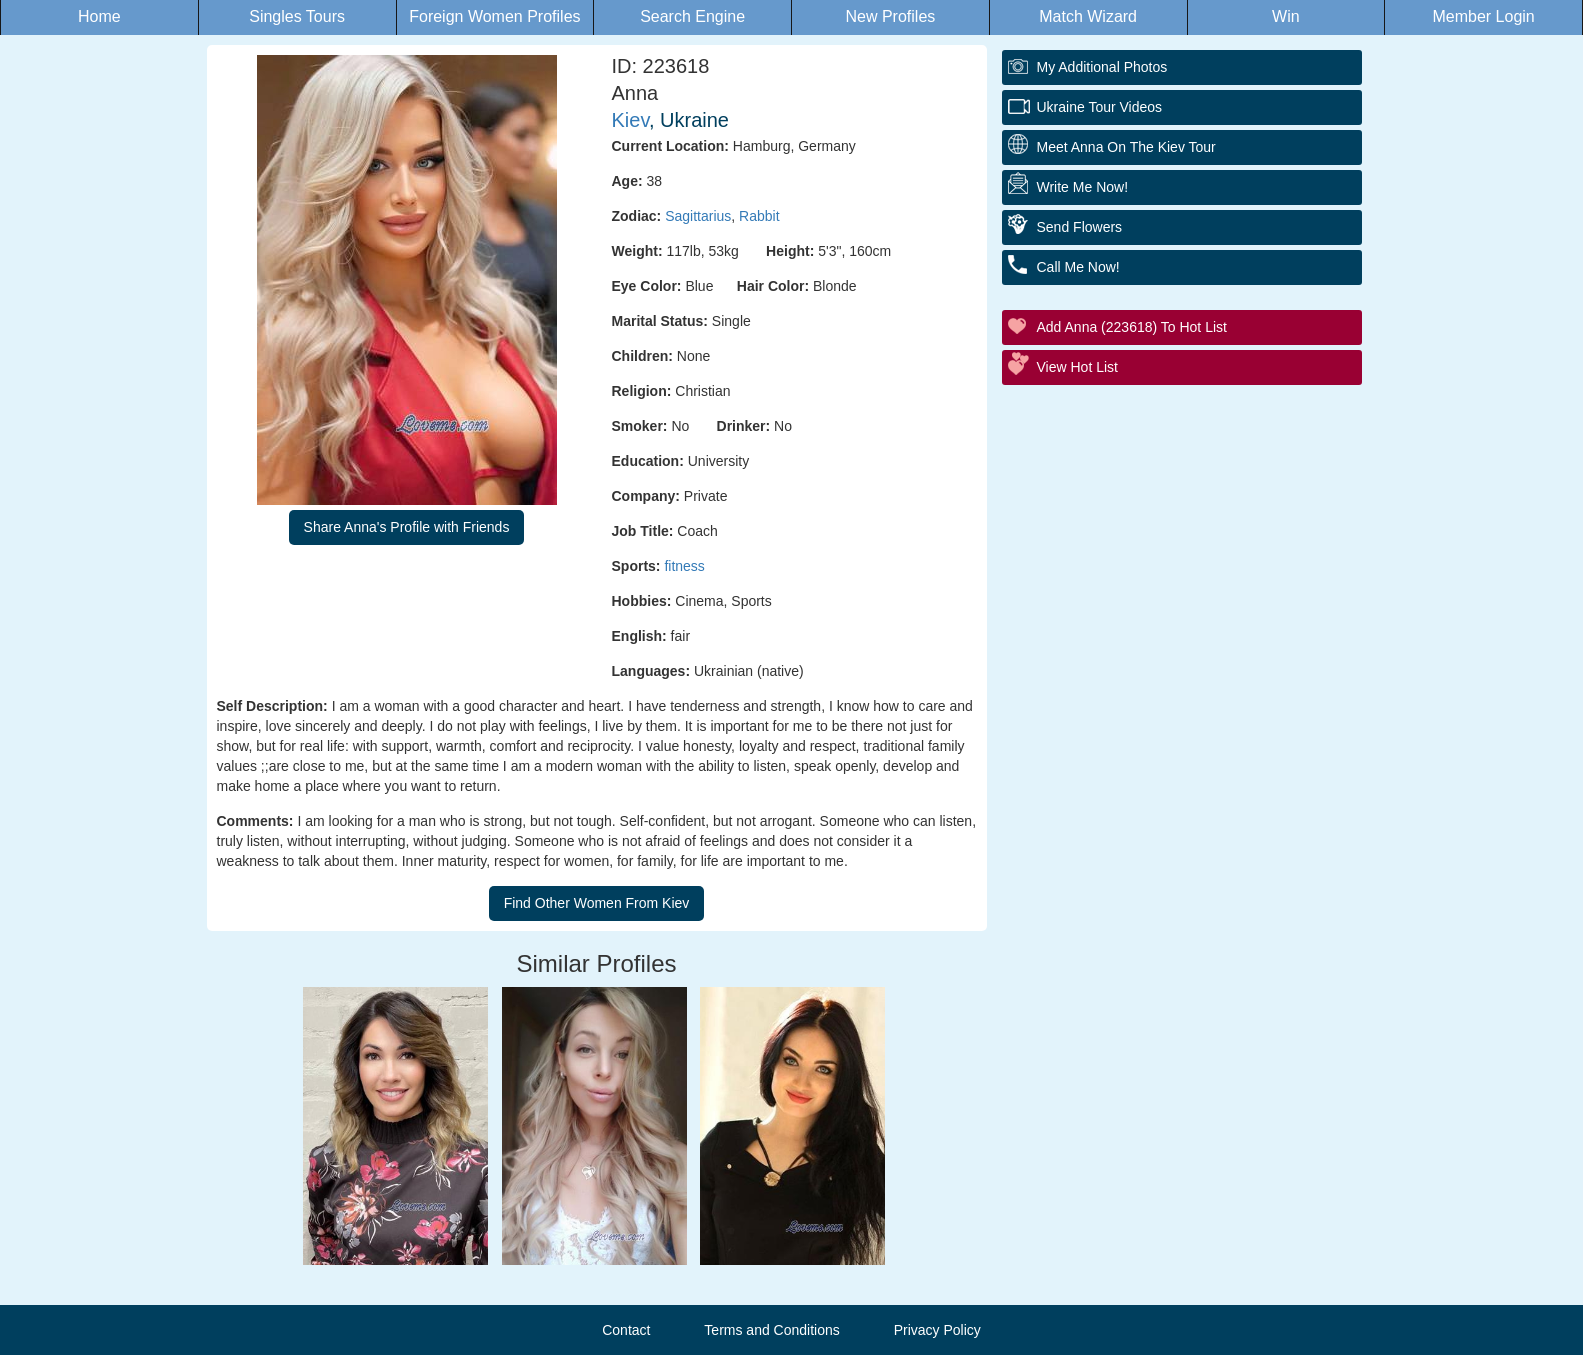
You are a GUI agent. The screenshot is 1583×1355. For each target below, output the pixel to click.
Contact (626, 1330)
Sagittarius (698, 216)
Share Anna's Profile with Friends (407, 527)
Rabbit (759, 216)
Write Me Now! (1083, 187)
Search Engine (692, 16)
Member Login (1483, 16)
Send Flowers (1080, 227)
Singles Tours (297, 16)
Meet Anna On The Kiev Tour (1126, 147)
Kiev (630, 120)
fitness (684, 566)
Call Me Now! (1078, 267)
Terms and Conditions (771, 1330)
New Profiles (890, 16)
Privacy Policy (937, 1330)
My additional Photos (1102, 67)
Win (1286, 16)
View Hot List (1077, 367)
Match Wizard (1088, 16)
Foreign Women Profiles (494, 16)
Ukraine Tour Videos (1100, 107)
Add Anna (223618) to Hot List (1132, 327)
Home (99, 16)
